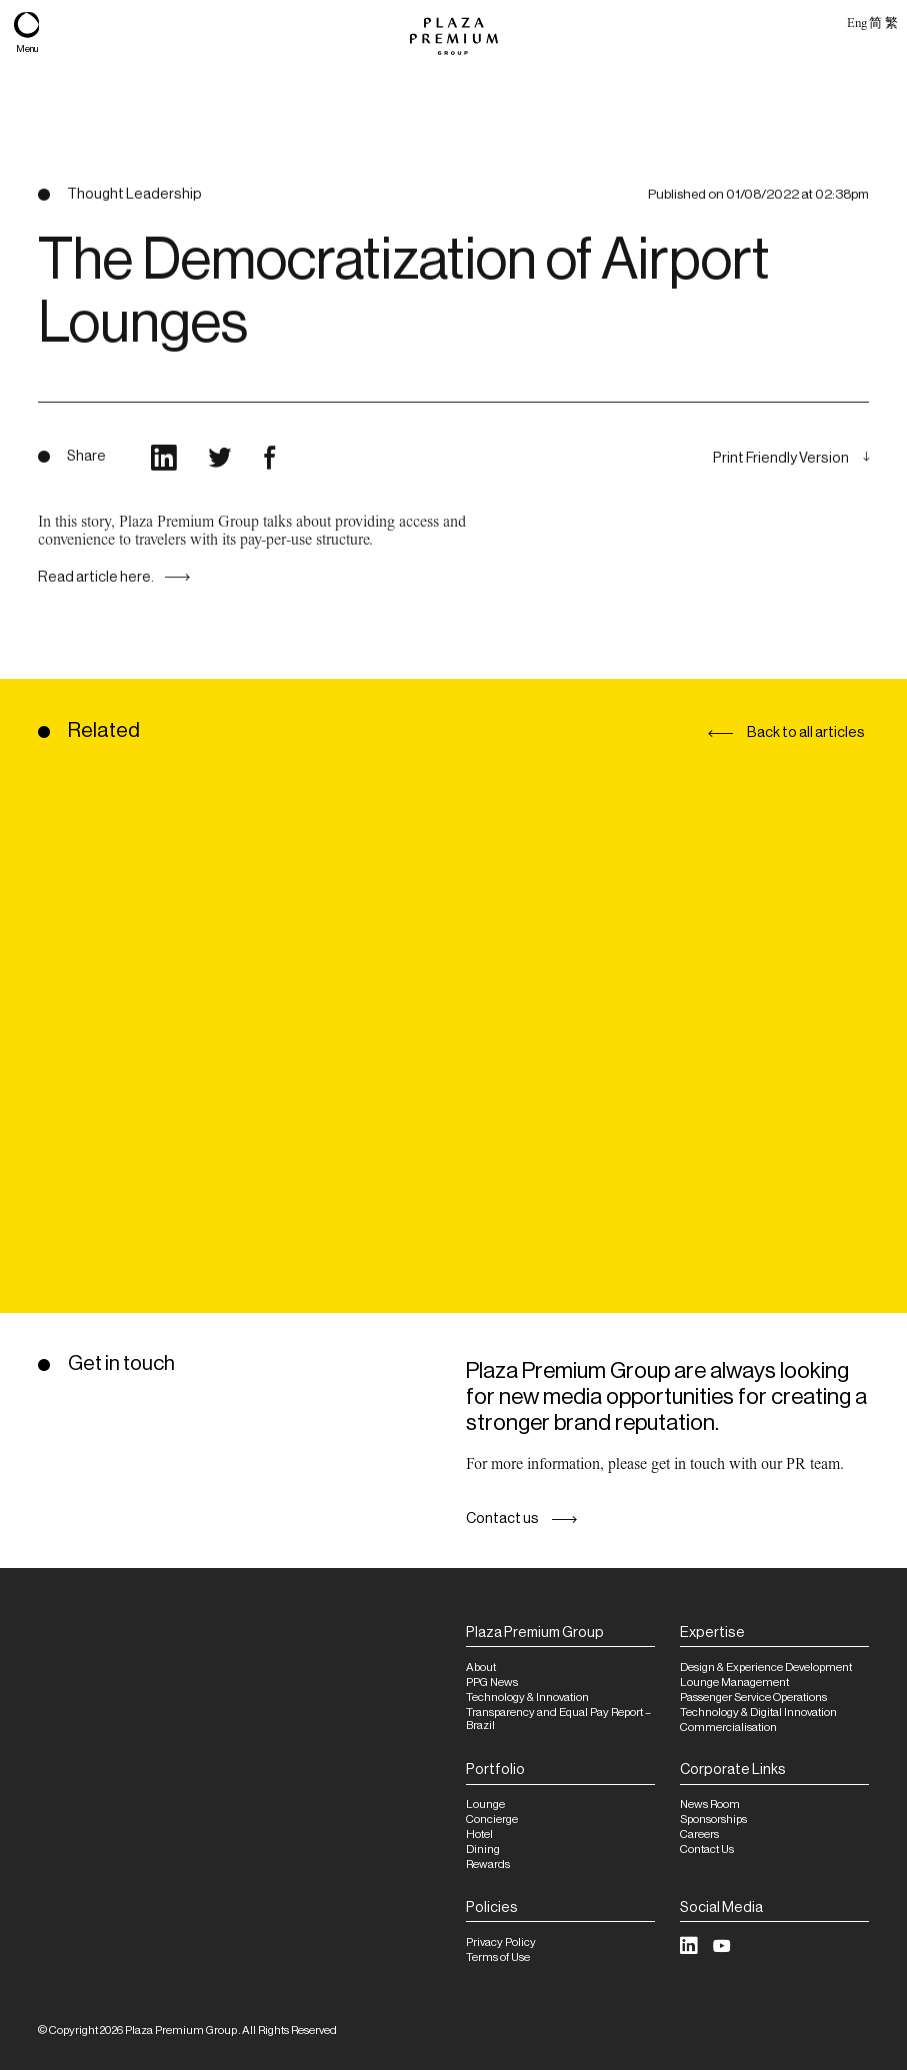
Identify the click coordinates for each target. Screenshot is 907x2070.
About (481, 1667)
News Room (710, 1804)
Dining (483, 1849)
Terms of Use (498, 1957)
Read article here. (96, 594)
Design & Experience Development (766, 1667)
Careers (699, 1834)
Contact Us (707, 1849)
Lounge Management (734, 1682)
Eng (856, 22)
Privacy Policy (501, 1942)
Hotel (479, 1834)
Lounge (485, 1804)
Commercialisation (728, 1727)
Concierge (492, 1819)
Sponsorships (713, 1819)
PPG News (492, 1682)
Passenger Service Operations (753, 1697)
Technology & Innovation (527, 1697)
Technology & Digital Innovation (758, 1712)
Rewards (488, 1864)
